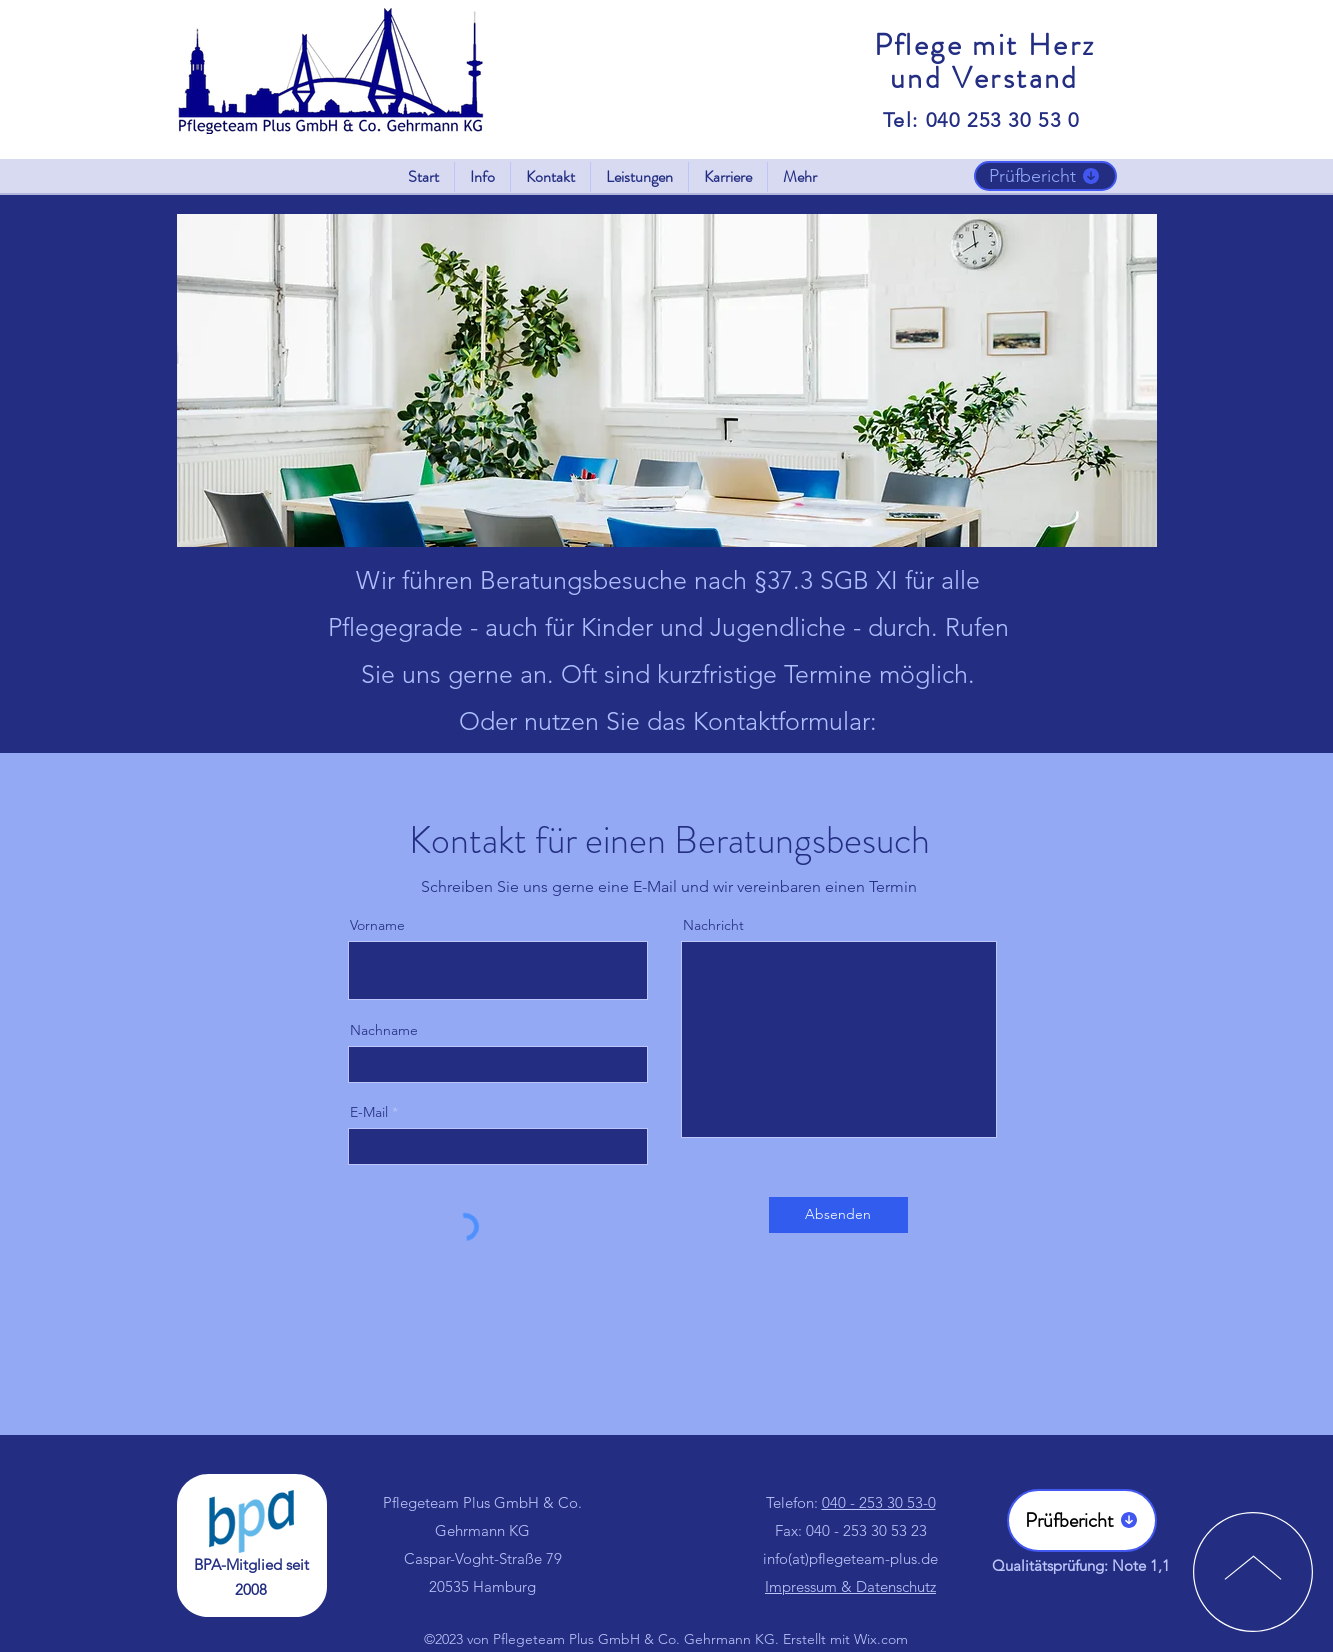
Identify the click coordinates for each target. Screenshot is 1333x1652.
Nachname (384, 1030)
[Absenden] (838, 1215)
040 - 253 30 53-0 (879, 1502)
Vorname (377, 925)
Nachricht (713, 925)
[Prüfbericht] (1045, 176)
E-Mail (369, 1112)
